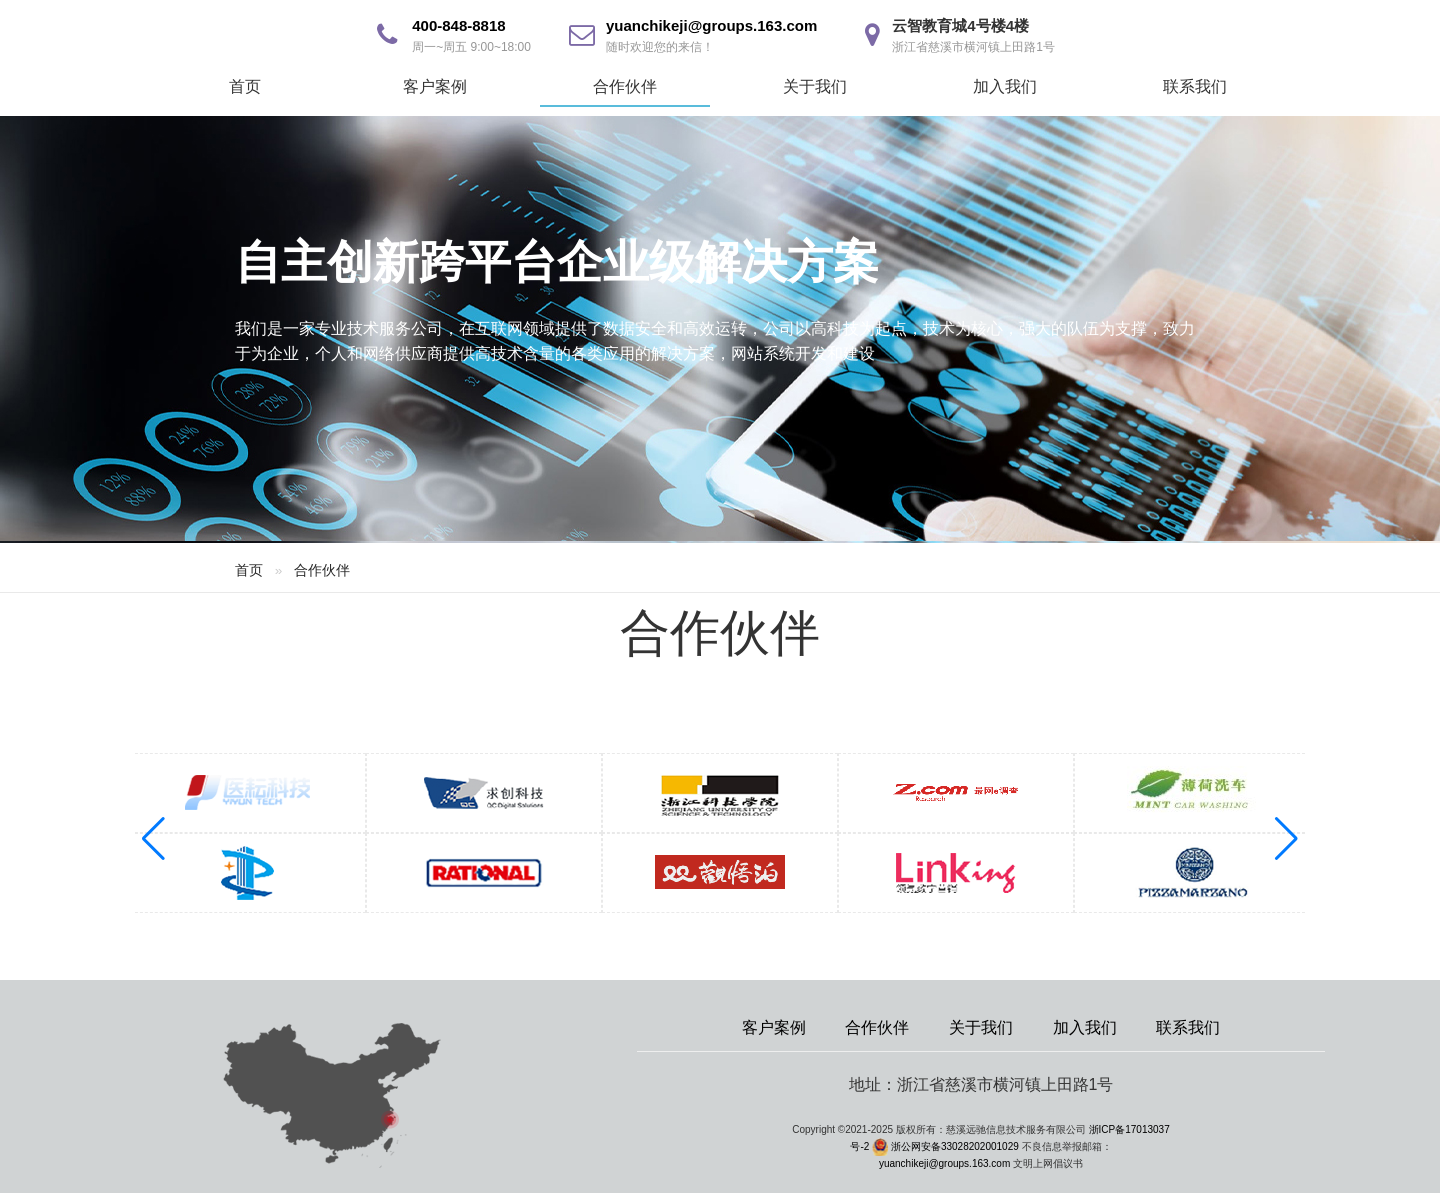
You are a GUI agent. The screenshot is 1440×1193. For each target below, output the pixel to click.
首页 (245, 86)
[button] (1286, 839)
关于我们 (815, 86)
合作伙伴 (625, 86)
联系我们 (1195, 86)
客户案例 (435, 86)
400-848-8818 (458, 25)
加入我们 (1005, 86)
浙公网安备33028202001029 (955, 1146)
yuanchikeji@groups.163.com (711, 25)
